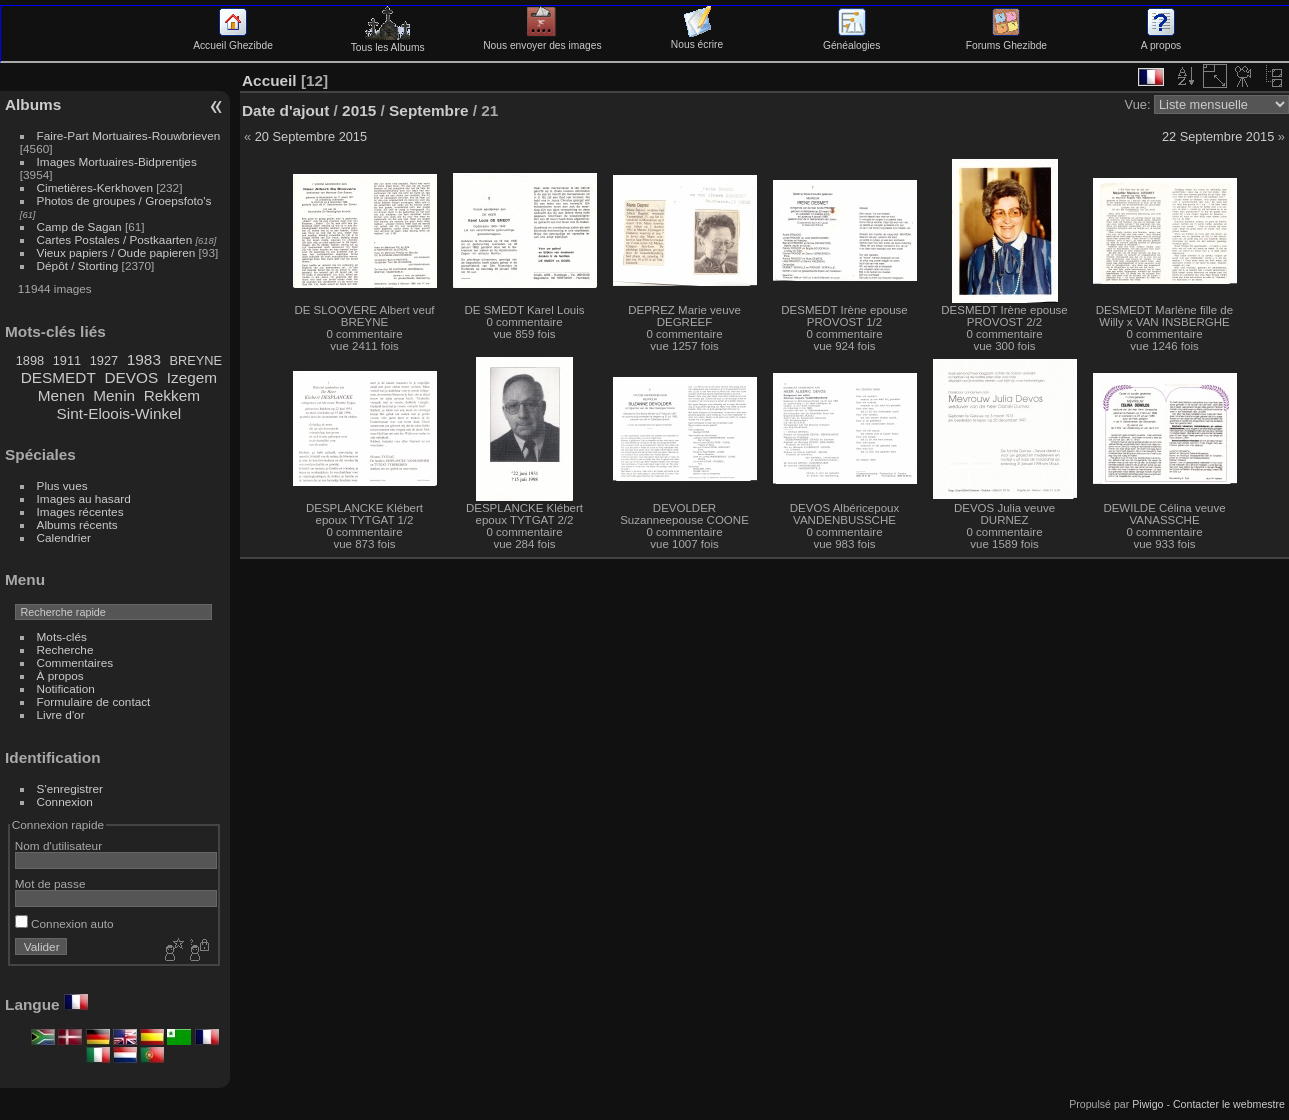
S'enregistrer (70, 788)
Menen (61, 395)
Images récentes (80, 511)
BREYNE (196, 360)
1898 (30, 360)
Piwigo (1147, 1104)
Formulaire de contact (94, 701)
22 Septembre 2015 (1218, 136)
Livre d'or (61, 714)
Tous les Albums (388, 42)
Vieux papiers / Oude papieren (116, 252)
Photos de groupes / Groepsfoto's (124, 200)
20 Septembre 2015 (311, 136)
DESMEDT (58, 377)
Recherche (65, 649)
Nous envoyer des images (542, 40)
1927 (104, 360)
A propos (1161, 40)
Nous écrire (697, 39)
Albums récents (77, 524)
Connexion (65, 801)
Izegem (192, 377)
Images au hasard (84, 498)
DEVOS (131, 377)
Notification (66, 688)
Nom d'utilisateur (58, 845)
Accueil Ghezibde (233, 40)
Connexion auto (64, 923)
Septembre (428, 110)
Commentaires (75, 662)
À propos (60, 675)
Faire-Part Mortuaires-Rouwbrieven (129, 135)
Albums (33, 104)
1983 (144, 359)
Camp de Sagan (79, 226)
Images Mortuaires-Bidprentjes (117, 161)
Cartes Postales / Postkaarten (115, 239)
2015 (359, 110)
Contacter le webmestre (1229, 1104)
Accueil (269, 80)
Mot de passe (50, 883)
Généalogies (851, 40)
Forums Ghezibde (1006, 40)
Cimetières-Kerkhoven (95, 187)
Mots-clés (62, 636)
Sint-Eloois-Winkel (119, 413)
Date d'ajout (285, 110)
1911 (67, 360)
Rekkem (172, 395)
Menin (114, 395)
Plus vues (62, 485)
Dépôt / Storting (78, 265)
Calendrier (64, 537)
